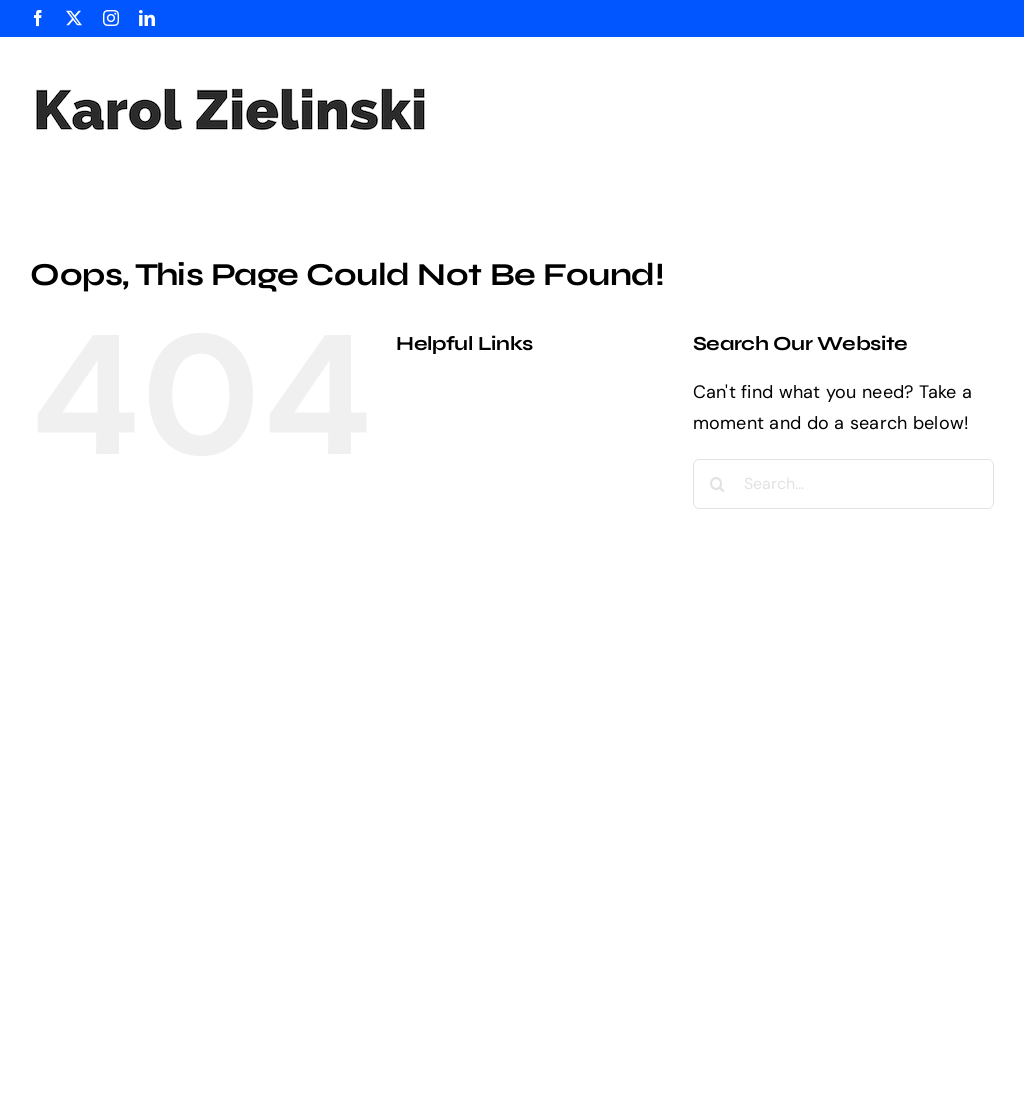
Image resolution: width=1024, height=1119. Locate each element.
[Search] (718, 484)
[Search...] (843, 484)
